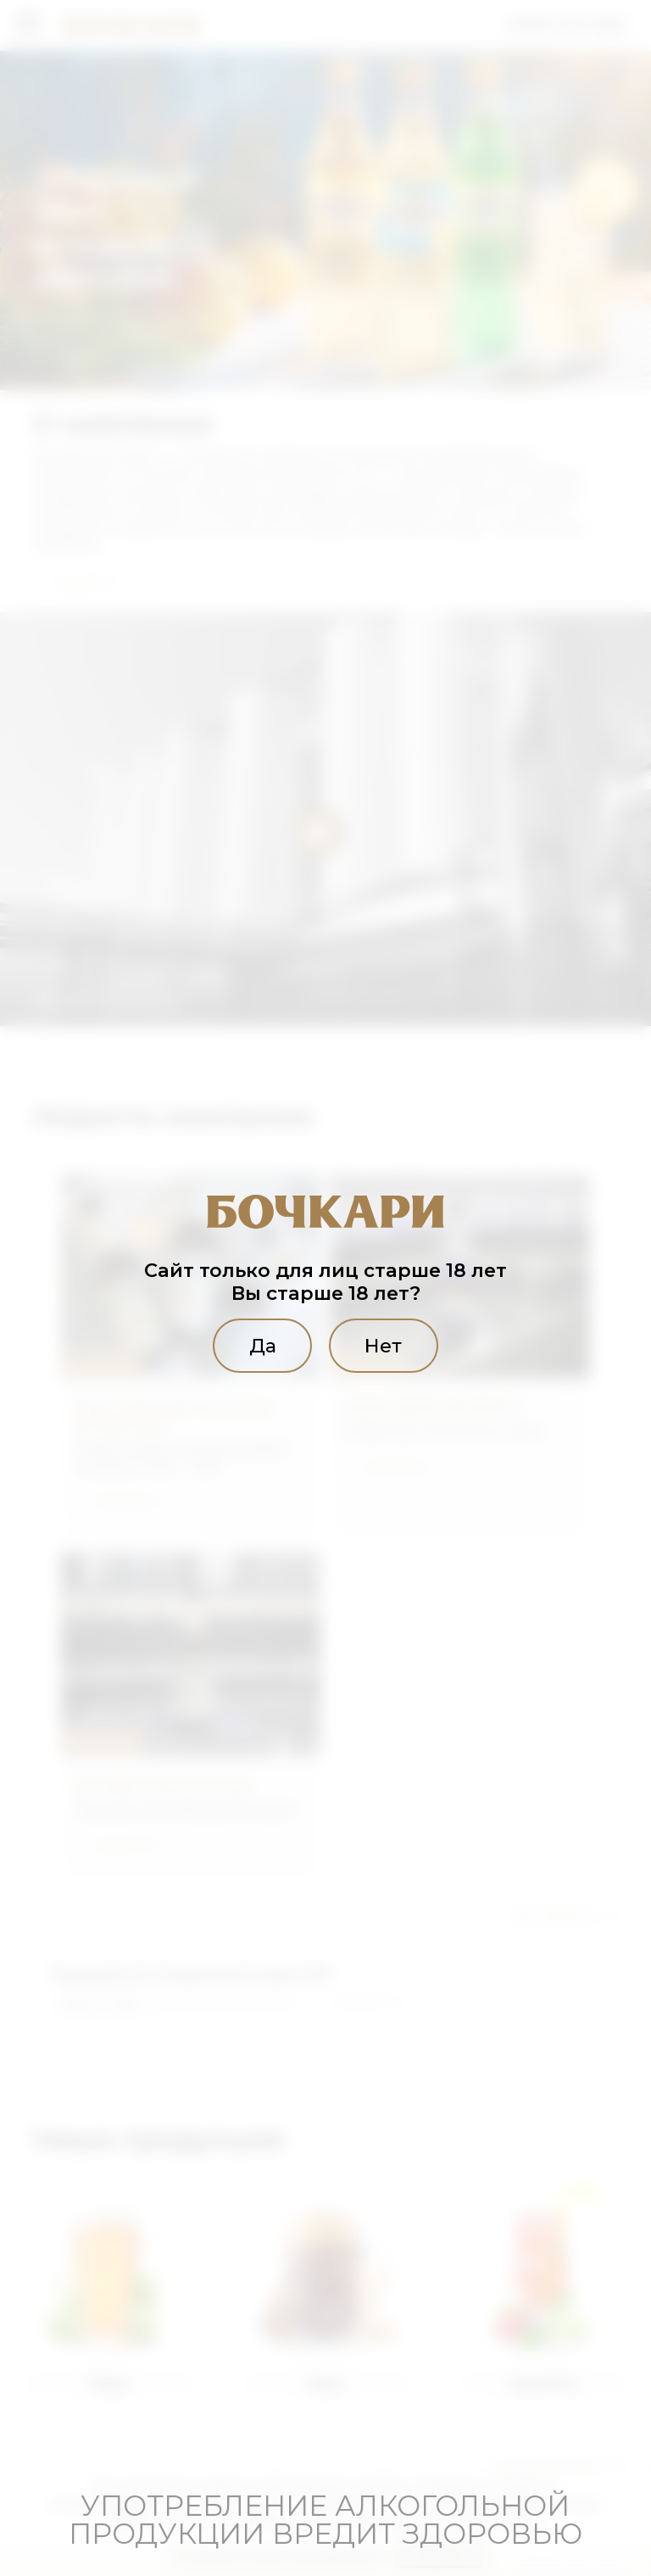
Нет (383, 1346)
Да (262, 1346)
